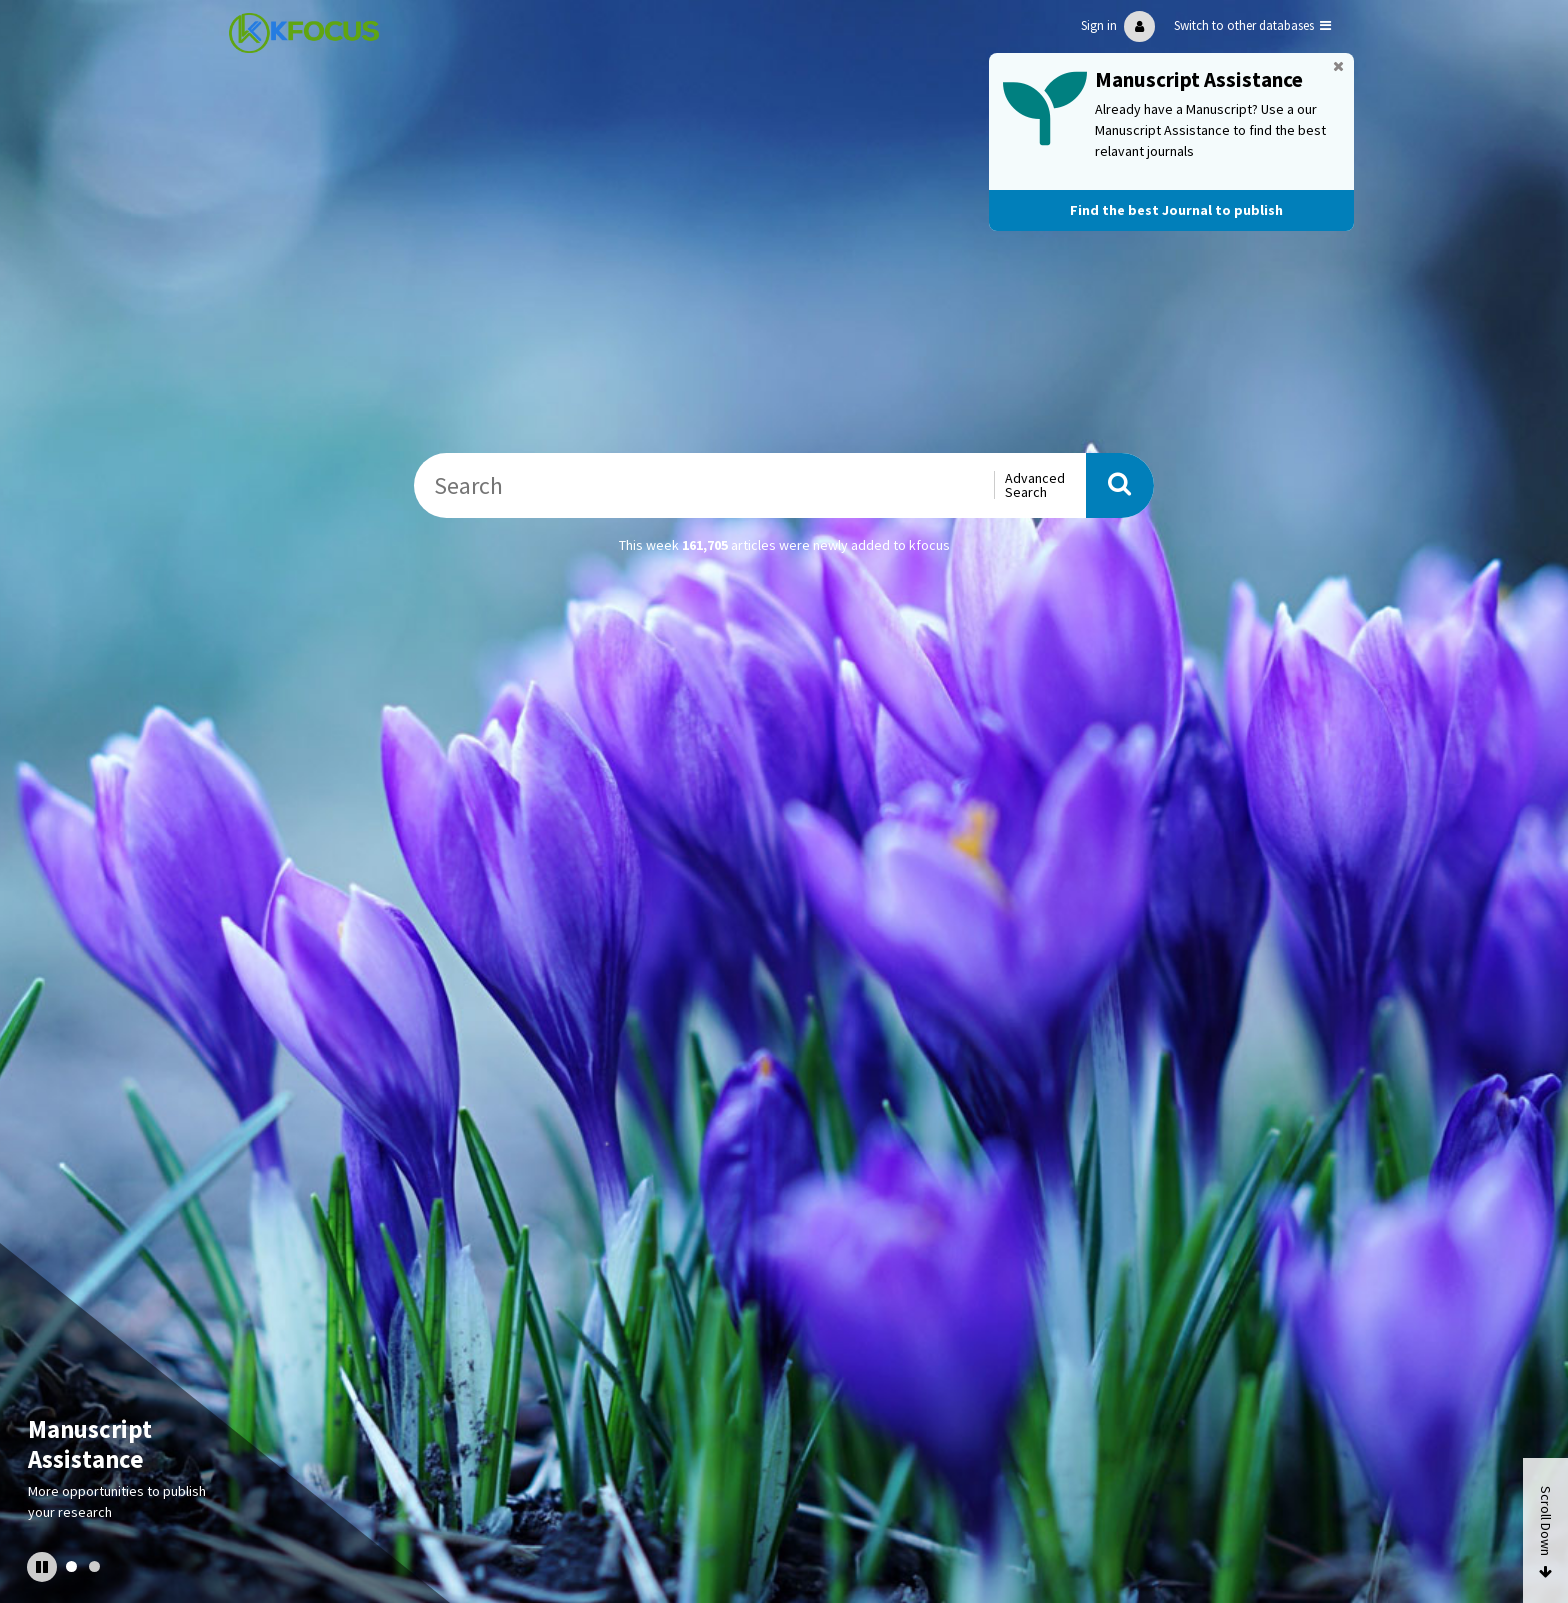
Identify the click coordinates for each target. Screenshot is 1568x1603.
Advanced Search (1035, 485)
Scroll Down (1546, 1521)
